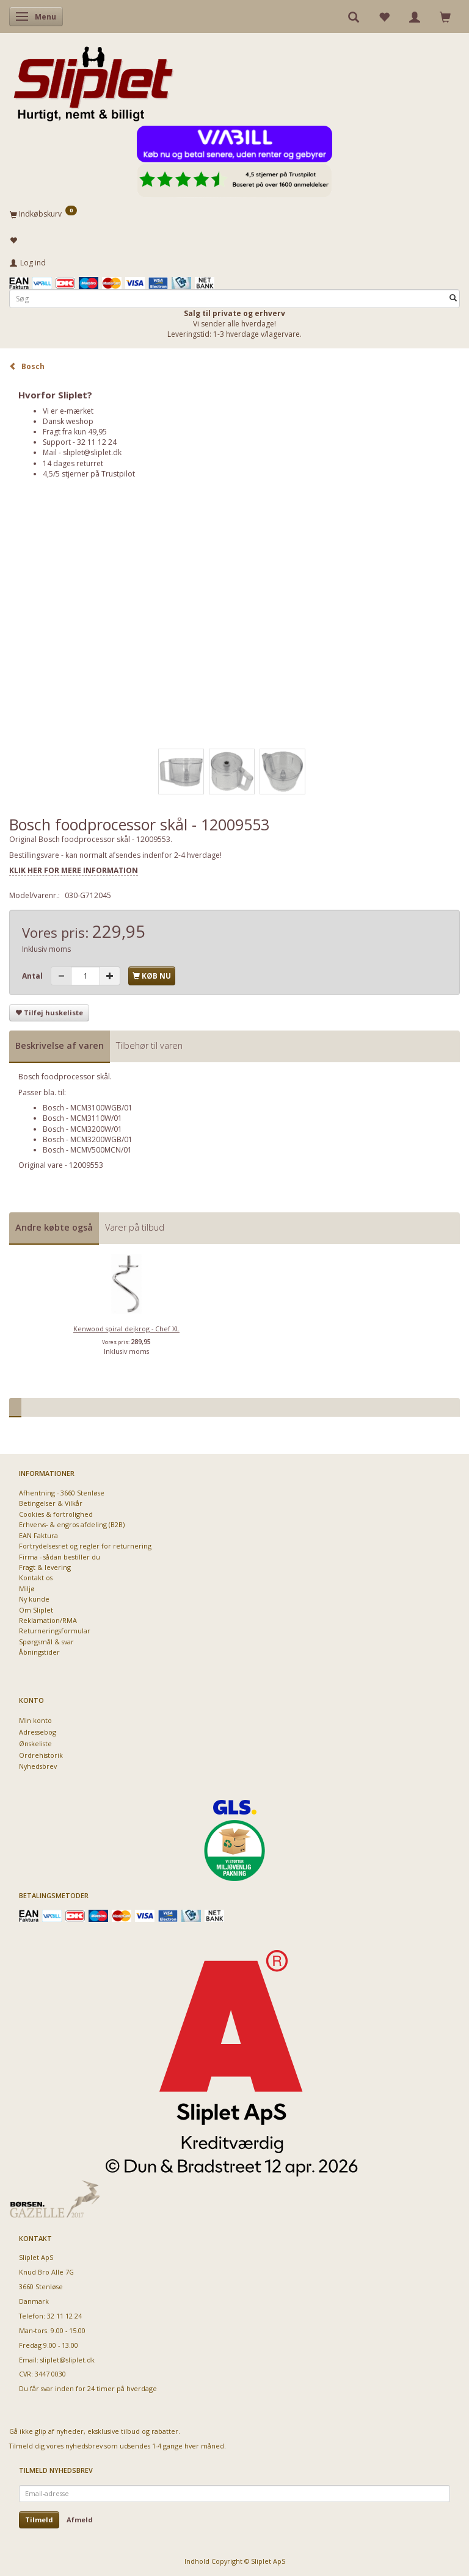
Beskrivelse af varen (59, 1045)
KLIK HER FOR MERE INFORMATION (73, 870)
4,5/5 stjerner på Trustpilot (89, 474)
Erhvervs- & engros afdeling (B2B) (72, 1524)
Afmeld (80, 2519)
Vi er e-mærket (68, 411)
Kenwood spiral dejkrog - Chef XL (126, 1328)
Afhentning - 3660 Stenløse (61, 1492)
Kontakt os (36, 1577)
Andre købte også (54, 1227)
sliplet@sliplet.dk (92, 452)
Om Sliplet (36, 1609)
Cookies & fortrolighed (56, 1514)
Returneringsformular (54, 1630)
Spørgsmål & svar (46, 1641)
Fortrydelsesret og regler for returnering (85, 1545)
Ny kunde (34, 1598)
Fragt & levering (45, 1567)
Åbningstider (39, 1652)
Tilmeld (39, 2519)
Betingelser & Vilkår (50, 1503)
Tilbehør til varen (149, 1045)
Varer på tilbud (134, 1227)
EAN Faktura (38, 1535)
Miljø (27, 1588)
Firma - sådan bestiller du (59, 1556)
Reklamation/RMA (48, 1620)
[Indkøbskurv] (234, 213)
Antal (33, 976)
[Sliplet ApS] (93, 80)
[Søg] (453, 298)
